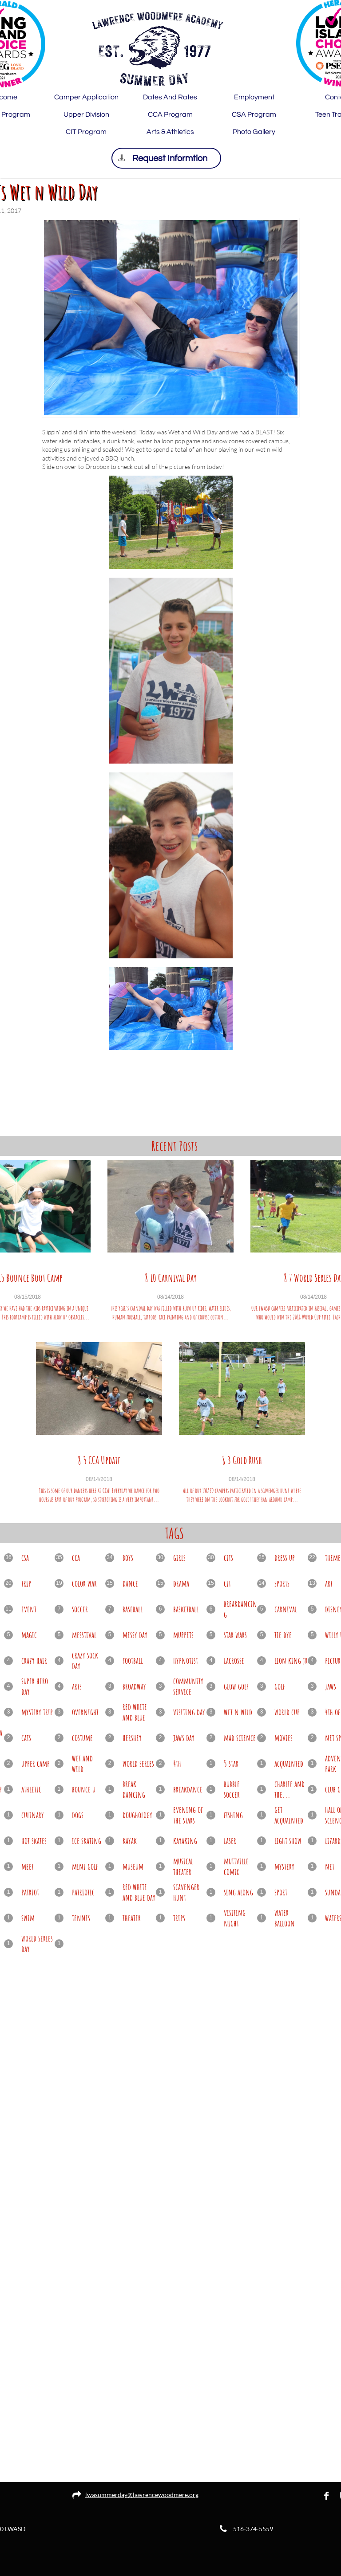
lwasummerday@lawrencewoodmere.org (141, 2494)
